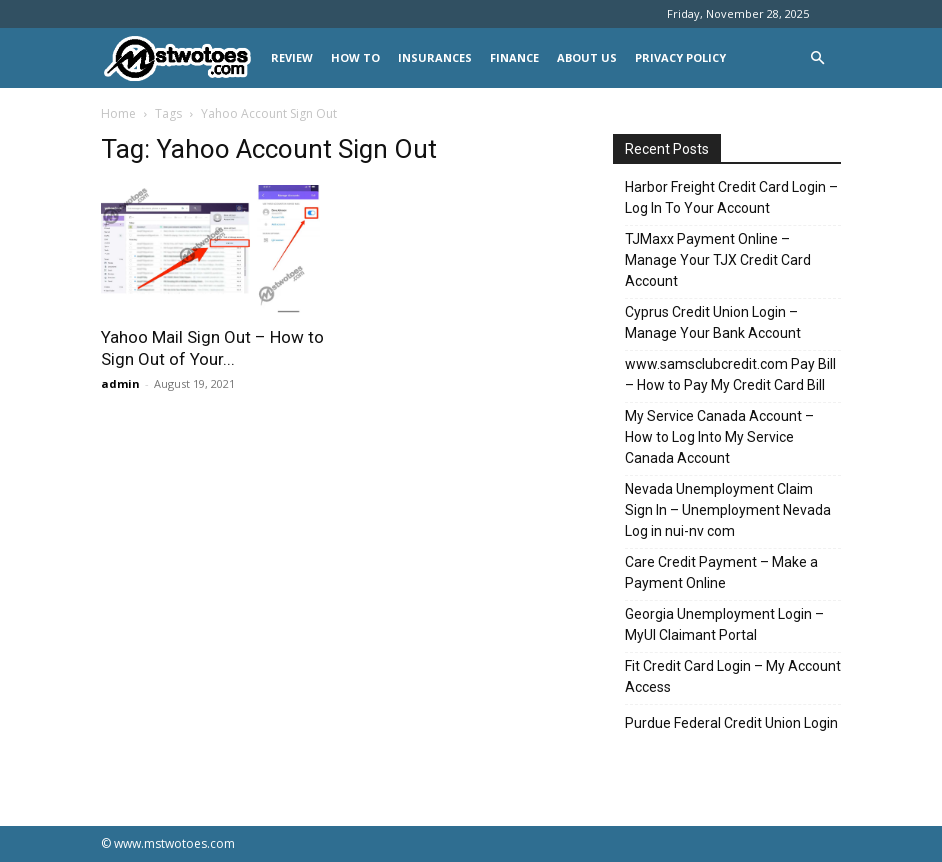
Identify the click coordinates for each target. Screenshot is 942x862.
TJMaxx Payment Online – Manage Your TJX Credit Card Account (718, 260)
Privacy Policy (680, 57)
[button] (817, 58)
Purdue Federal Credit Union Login (731, 723)
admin (120, 383)
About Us (587, 57)
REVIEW (292, 57)
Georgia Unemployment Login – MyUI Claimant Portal (724, 624)
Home (118, 113)
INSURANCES (435, 57)
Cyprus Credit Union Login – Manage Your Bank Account (713, 322)
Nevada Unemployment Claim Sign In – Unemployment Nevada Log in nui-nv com (728, 510)
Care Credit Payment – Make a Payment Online (721, 572)
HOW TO (355, 57)
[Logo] (181, 58)
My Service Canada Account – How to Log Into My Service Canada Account (719, 437)
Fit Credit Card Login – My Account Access (733, 676)
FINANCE (514, 57)
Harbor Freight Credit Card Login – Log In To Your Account (731, 197)
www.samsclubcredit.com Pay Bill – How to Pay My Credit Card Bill (730, 374)
